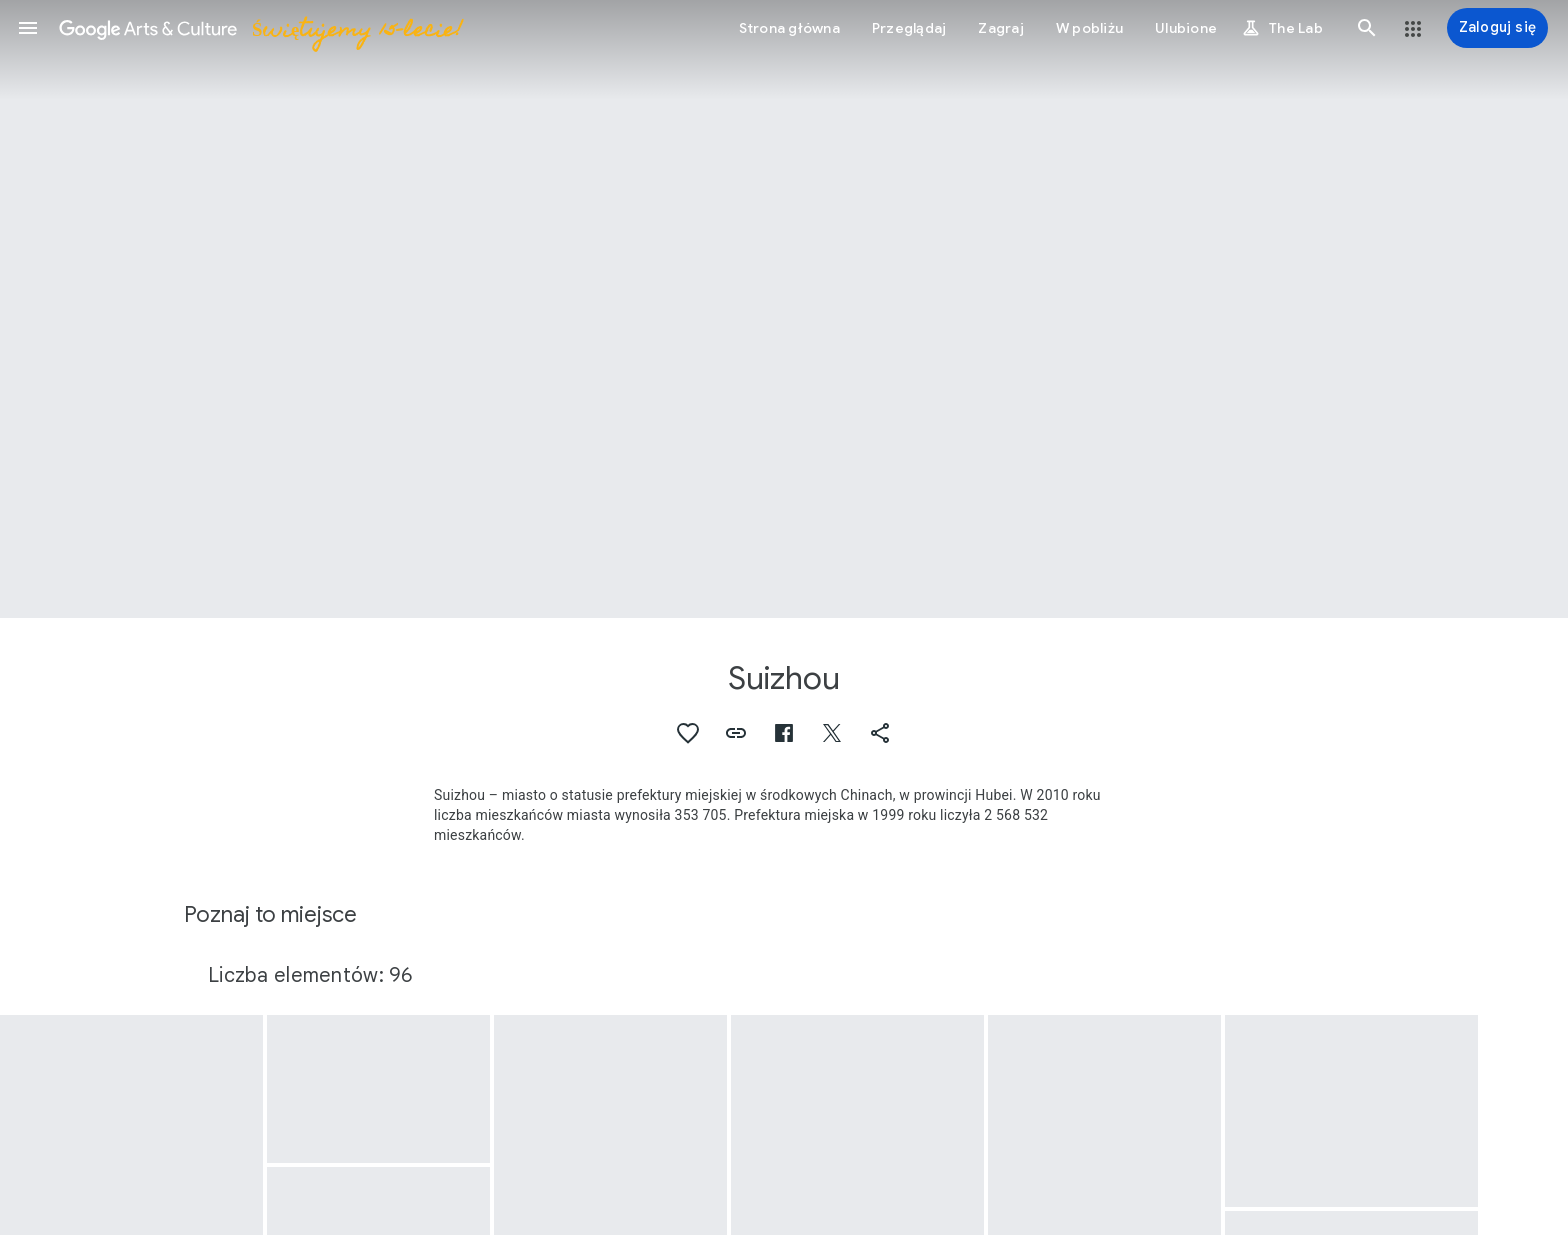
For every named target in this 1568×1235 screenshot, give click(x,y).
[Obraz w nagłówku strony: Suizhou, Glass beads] (784, 309)
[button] (28, 28)
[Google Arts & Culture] (260, 28)
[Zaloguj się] (1497, 28)
